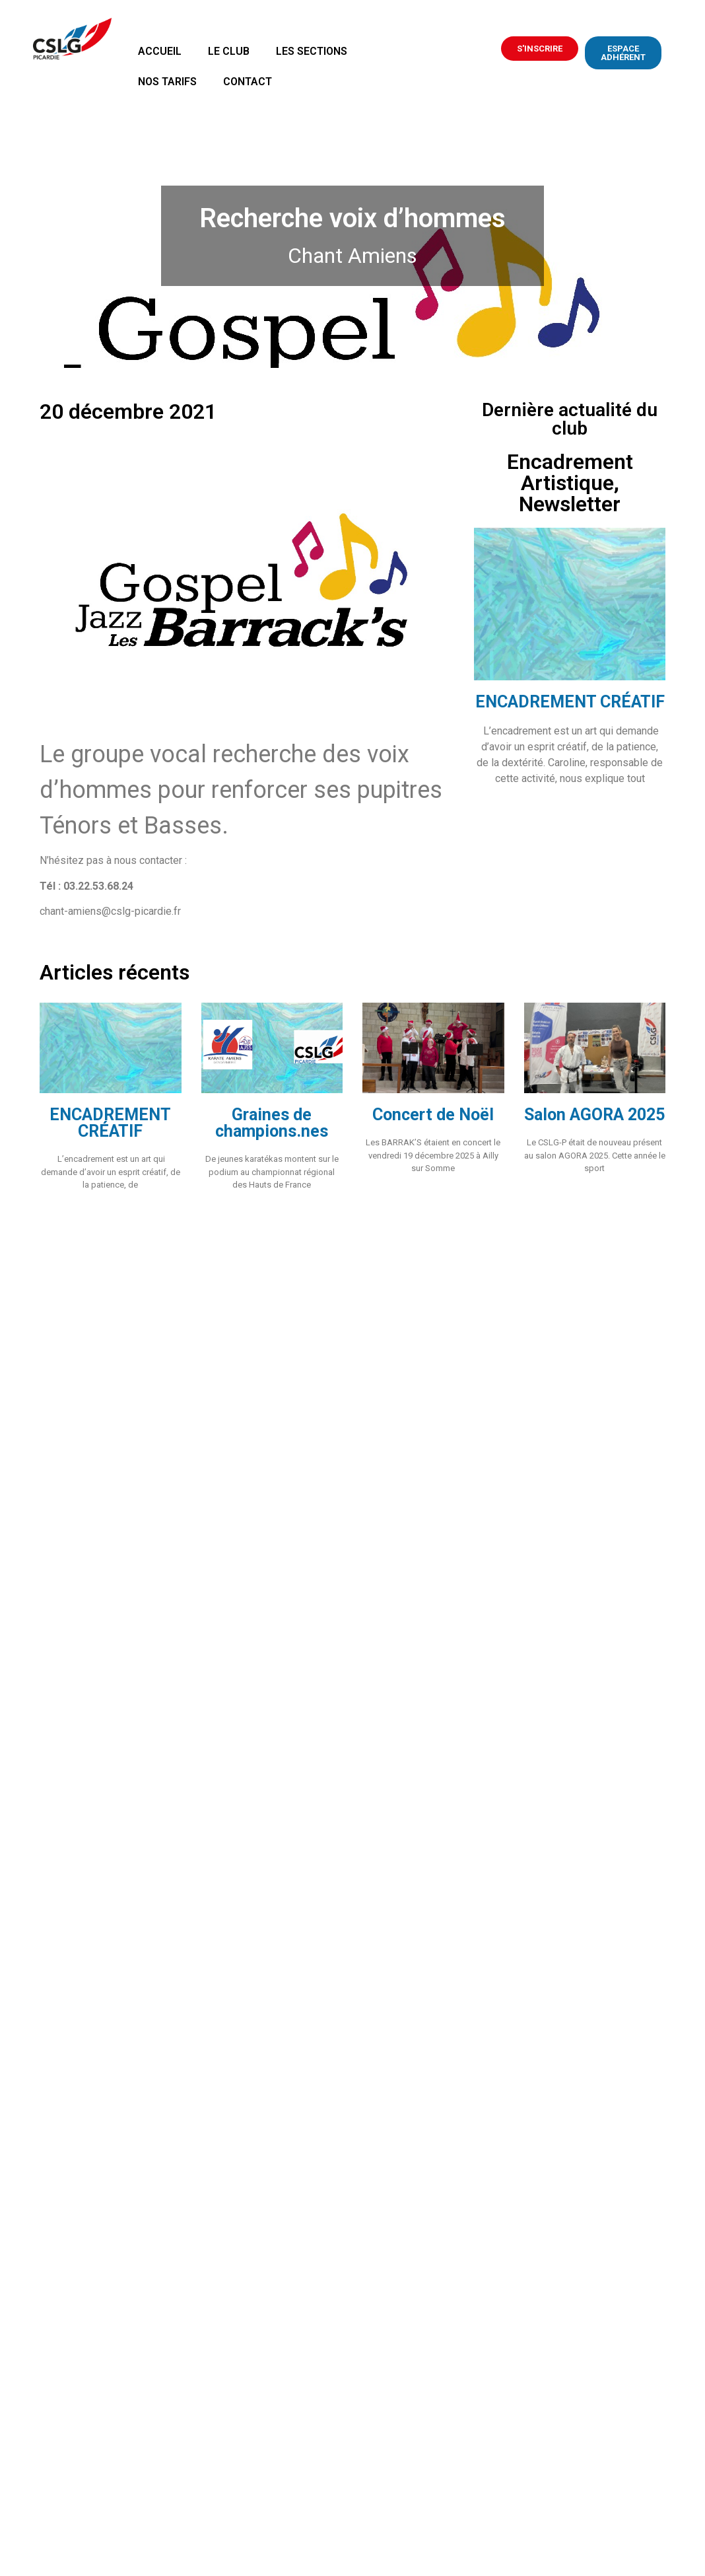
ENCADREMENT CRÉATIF (570, 701)
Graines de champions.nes (271, 1123)
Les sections (311, 51)
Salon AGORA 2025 (594, 1114)
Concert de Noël (433, 1114)
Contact (247, 81)
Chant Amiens (352, 255)
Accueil (160, 51)
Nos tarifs (167, 81)
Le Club (229, 51)
